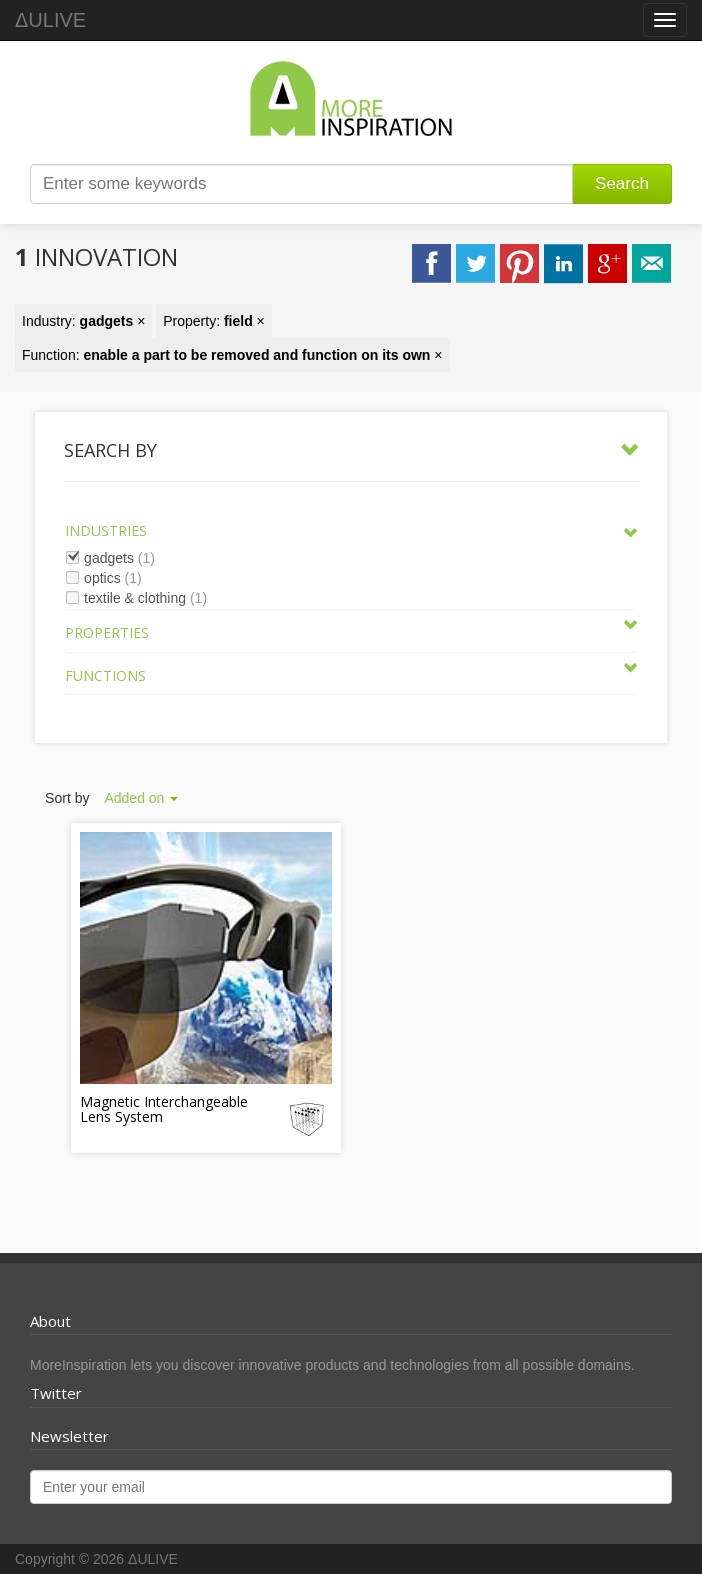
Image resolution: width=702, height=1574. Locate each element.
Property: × (214, 321)
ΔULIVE (50, 20)
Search (622, 183)
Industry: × (83, 321)
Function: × (232, 355)
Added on (141, 798)
